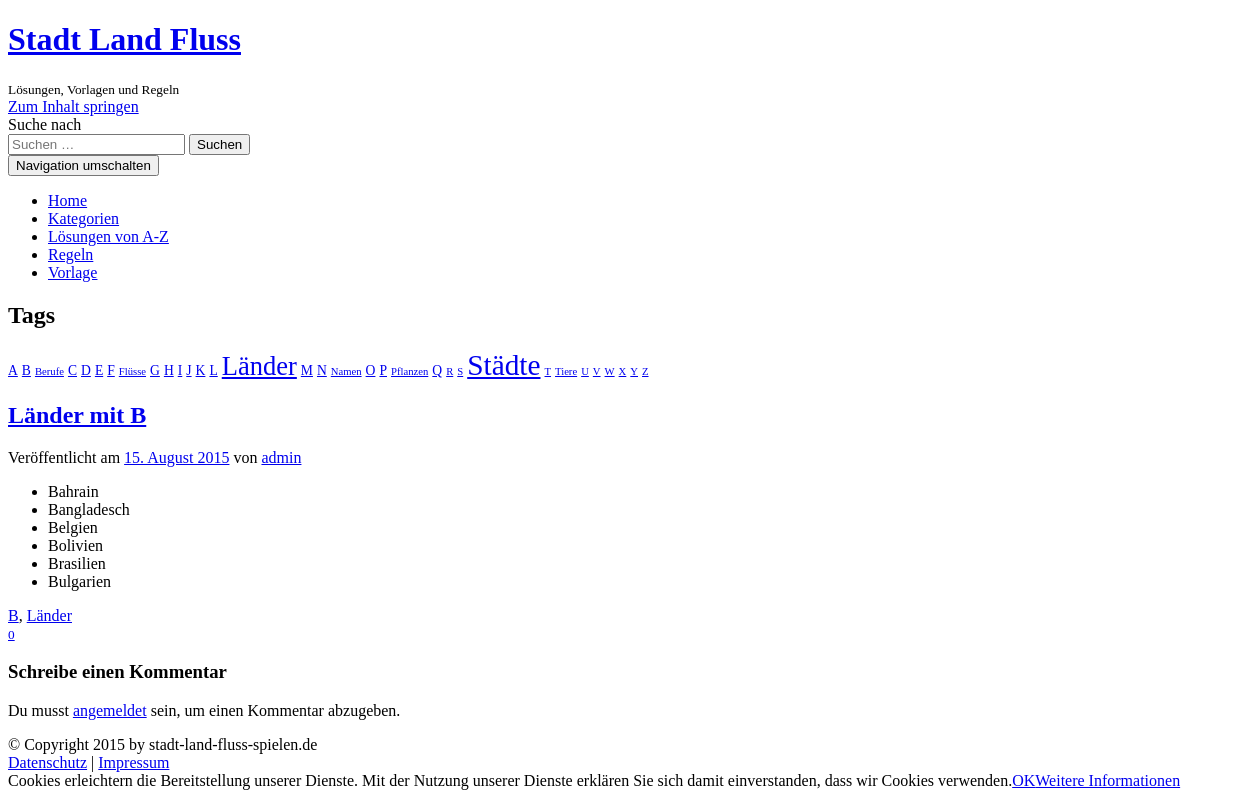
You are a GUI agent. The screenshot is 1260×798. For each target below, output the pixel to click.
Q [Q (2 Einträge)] (437, 370)
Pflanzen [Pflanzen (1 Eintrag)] (409, 371)
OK (1023, 780)
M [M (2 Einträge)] (307, 370)
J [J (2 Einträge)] (188, 370)
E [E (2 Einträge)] (99, 370)
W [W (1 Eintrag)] (610, 371)
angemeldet (110, 710)
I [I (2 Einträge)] (180, 370)
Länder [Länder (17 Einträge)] (259, 366)
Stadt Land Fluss (124, 39)
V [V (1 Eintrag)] (597, 371)
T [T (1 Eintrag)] (548, 371)
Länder (49, 615)
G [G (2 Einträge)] (155, 370)
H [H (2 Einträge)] (169, 370)
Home (67, 200)
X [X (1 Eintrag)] (623, 371)
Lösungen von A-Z (108, 236)
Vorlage (72, 272)
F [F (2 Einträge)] (111, 370)
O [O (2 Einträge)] (371, 370)
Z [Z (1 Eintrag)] (645, 371)
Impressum (133, 762)
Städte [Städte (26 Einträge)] (503, 365)
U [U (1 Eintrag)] (585, 371)
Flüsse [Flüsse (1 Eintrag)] (132, 371)
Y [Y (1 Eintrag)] (634, 371)
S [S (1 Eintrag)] (460, 371)
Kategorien (83, 218)
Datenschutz (47, 762)
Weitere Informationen (1107, 780)
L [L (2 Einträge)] (213, 370)
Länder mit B (77, 415)
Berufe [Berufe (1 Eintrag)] (49, 371)
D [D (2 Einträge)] (86, 370)
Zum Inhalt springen (73, 106)
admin (281, 457)
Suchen (219, 144)
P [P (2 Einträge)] (383, 370)
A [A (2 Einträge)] (13, 370)
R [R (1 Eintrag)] (449, 371)
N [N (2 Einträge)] (322, 370)
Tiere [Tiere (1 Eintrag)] (566, 371)
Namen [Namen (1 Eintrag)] (346, 371)
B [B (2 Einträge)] (26, 370)
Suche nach (44, 124)
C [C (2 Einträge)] (72, 370)
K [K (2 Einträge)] (201, 370)
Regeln (70, 254)
